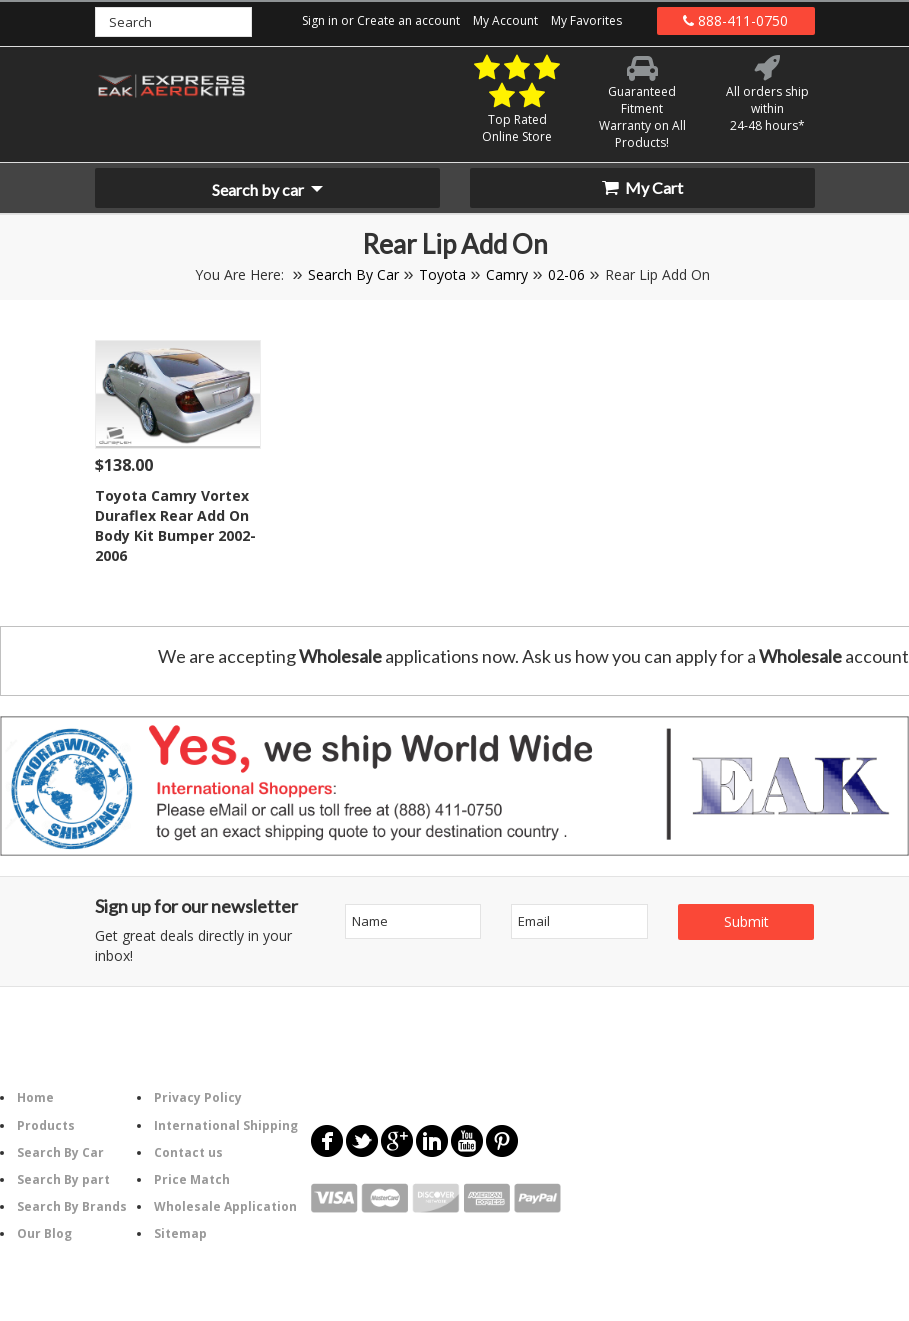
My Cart (642, 187)
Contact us (188, 1152)
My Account (505, 20)
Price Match (192, 1179)
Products (46, 1125)
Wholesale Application (225, 1206)
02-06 (566, 274)
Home (35, 1097)
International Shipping (226, 1125)
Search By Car (353, 274)
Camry (507, 274)
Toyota (442, 274)
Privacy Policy (198, 1097)
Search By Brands (72, 1206)
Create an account (408, 20)
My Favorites (586, 20)
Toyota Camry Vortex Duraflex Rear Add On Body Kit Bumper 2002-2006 (175, 525)
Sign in (320, 20)
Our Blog (44, 1233)
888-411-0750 (735, 20)
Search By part (63, 1179)
